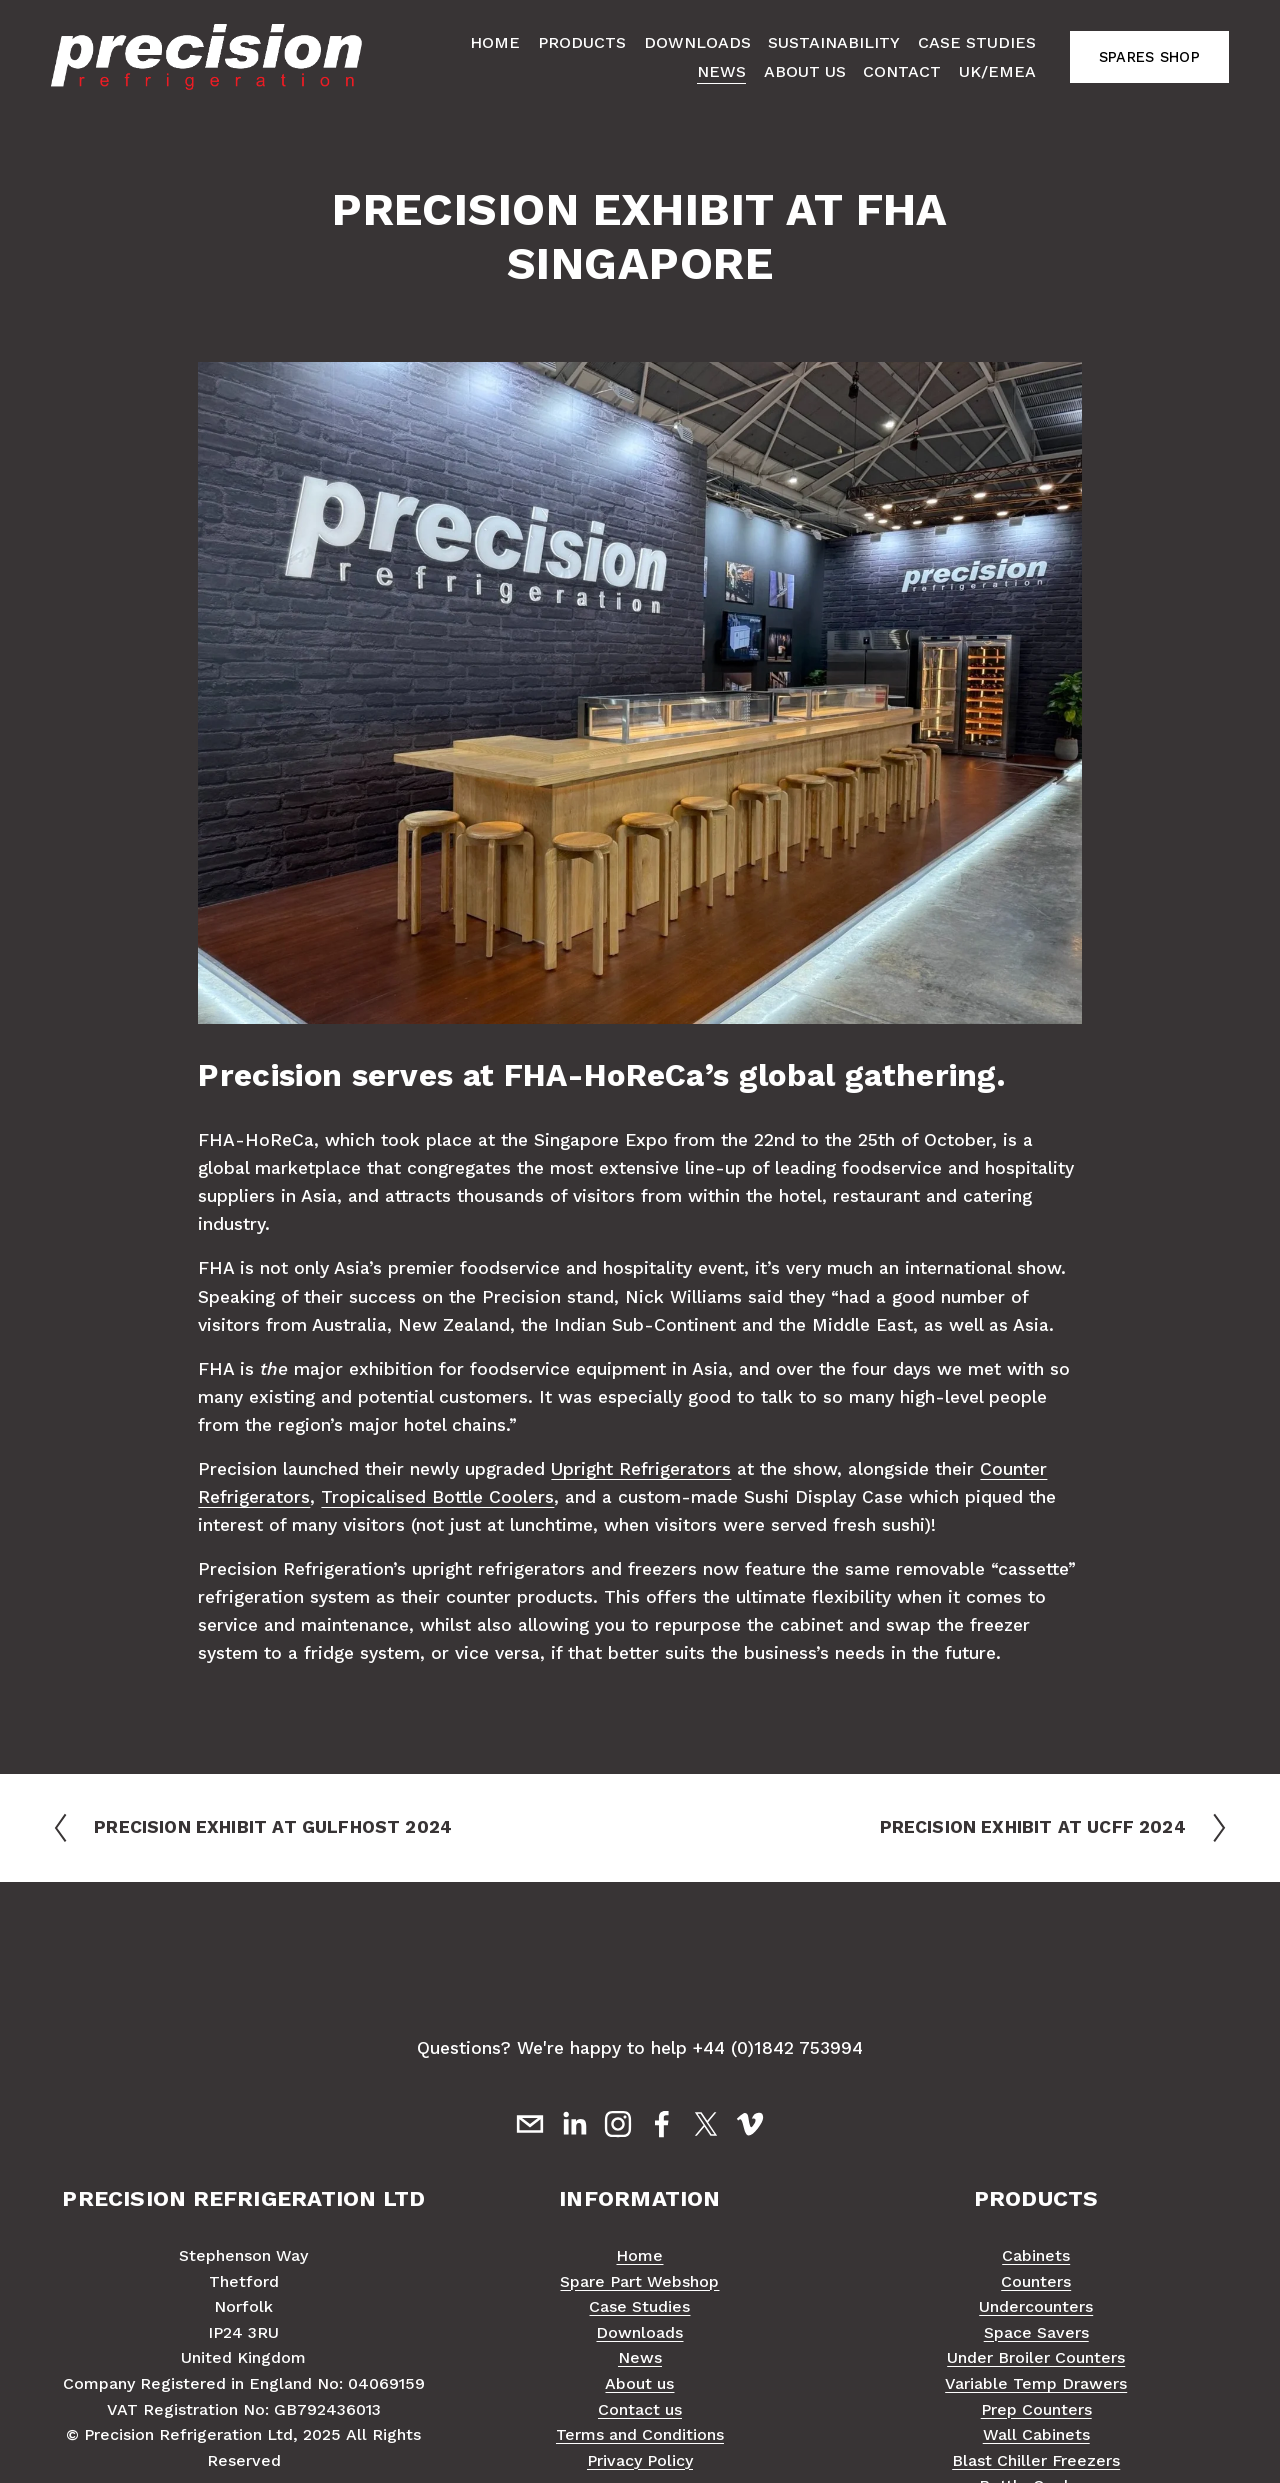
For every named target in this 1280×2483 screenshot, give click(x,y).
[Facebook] (662, 2124)
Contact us (640, 2409)
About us (639, 2383)
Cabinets (1036, 2255)
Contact (902, 71)
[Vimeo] (750, 2124)
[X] (706, 2124)
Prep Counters (1036, 2409)
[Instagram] (618, 2124)
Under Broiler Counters (1036, 2357)
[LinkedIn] (574, 2124)
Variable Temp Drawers (1036, 2383)
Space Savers (1036, 2332)
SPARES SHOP (1149, 57)
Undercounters (1036, 2306)
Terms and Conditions (640, 2434)
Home (495, 42)
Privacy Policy (640, 2460)
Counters (1036, 2281)
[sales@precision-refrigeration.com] (530, 2124)
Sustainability (834, 42)
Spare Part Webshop (639, 2281)
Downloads (697, 42)
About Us (805, 71)
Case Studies (977, 42)
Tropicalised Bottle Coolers (437, 1497)
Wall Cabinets (1036, 2434)
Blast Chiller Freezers (1036, 2460)
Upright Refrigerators (641, 1469)
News (721, 71)
